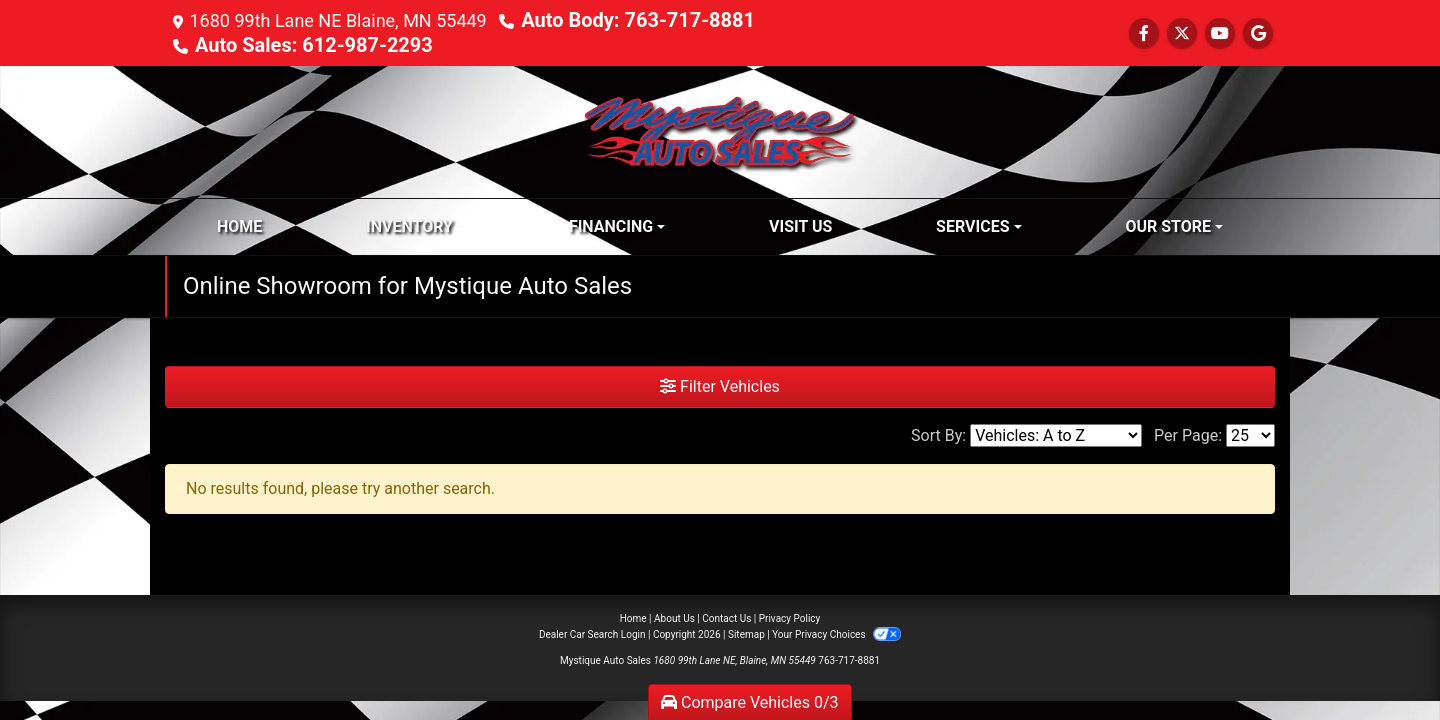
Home (633, 618)
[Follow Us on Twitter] (1182, 33)
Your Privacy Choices (836, 634)
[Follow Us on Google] (1258, 33)
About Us (674, 618)
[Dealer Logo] (720, 130)
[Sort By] (1056, 435)
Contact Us (726, 618)
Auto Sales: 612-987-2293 (314, 45)
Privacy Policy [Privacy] (790, 618)
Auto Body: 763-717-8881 (638, 20)
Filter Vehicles (720, 386)
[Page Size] (1250, 435)
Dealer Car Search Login (592, 634)
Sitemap (746, 634)
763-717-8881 (849, 660)
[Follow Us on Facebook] (1144, 33)
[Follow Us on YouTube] (1220, 33)
